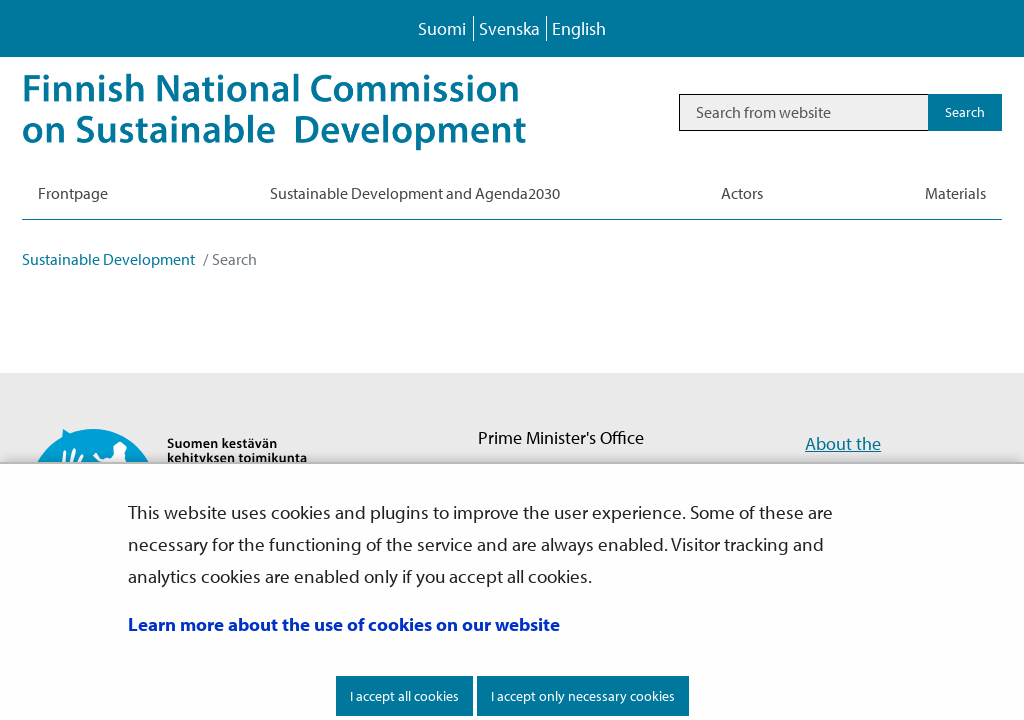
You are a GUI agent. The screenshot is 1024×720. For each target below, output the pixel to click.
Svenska (509, 28)
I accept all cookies (404, 696)
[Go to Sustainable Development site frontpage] (302, 112)
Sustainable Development (108, 259)
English (579, 28)
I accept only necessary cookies (583, 696)
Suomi (442, 28)
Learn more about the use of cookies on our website (344, 624)
